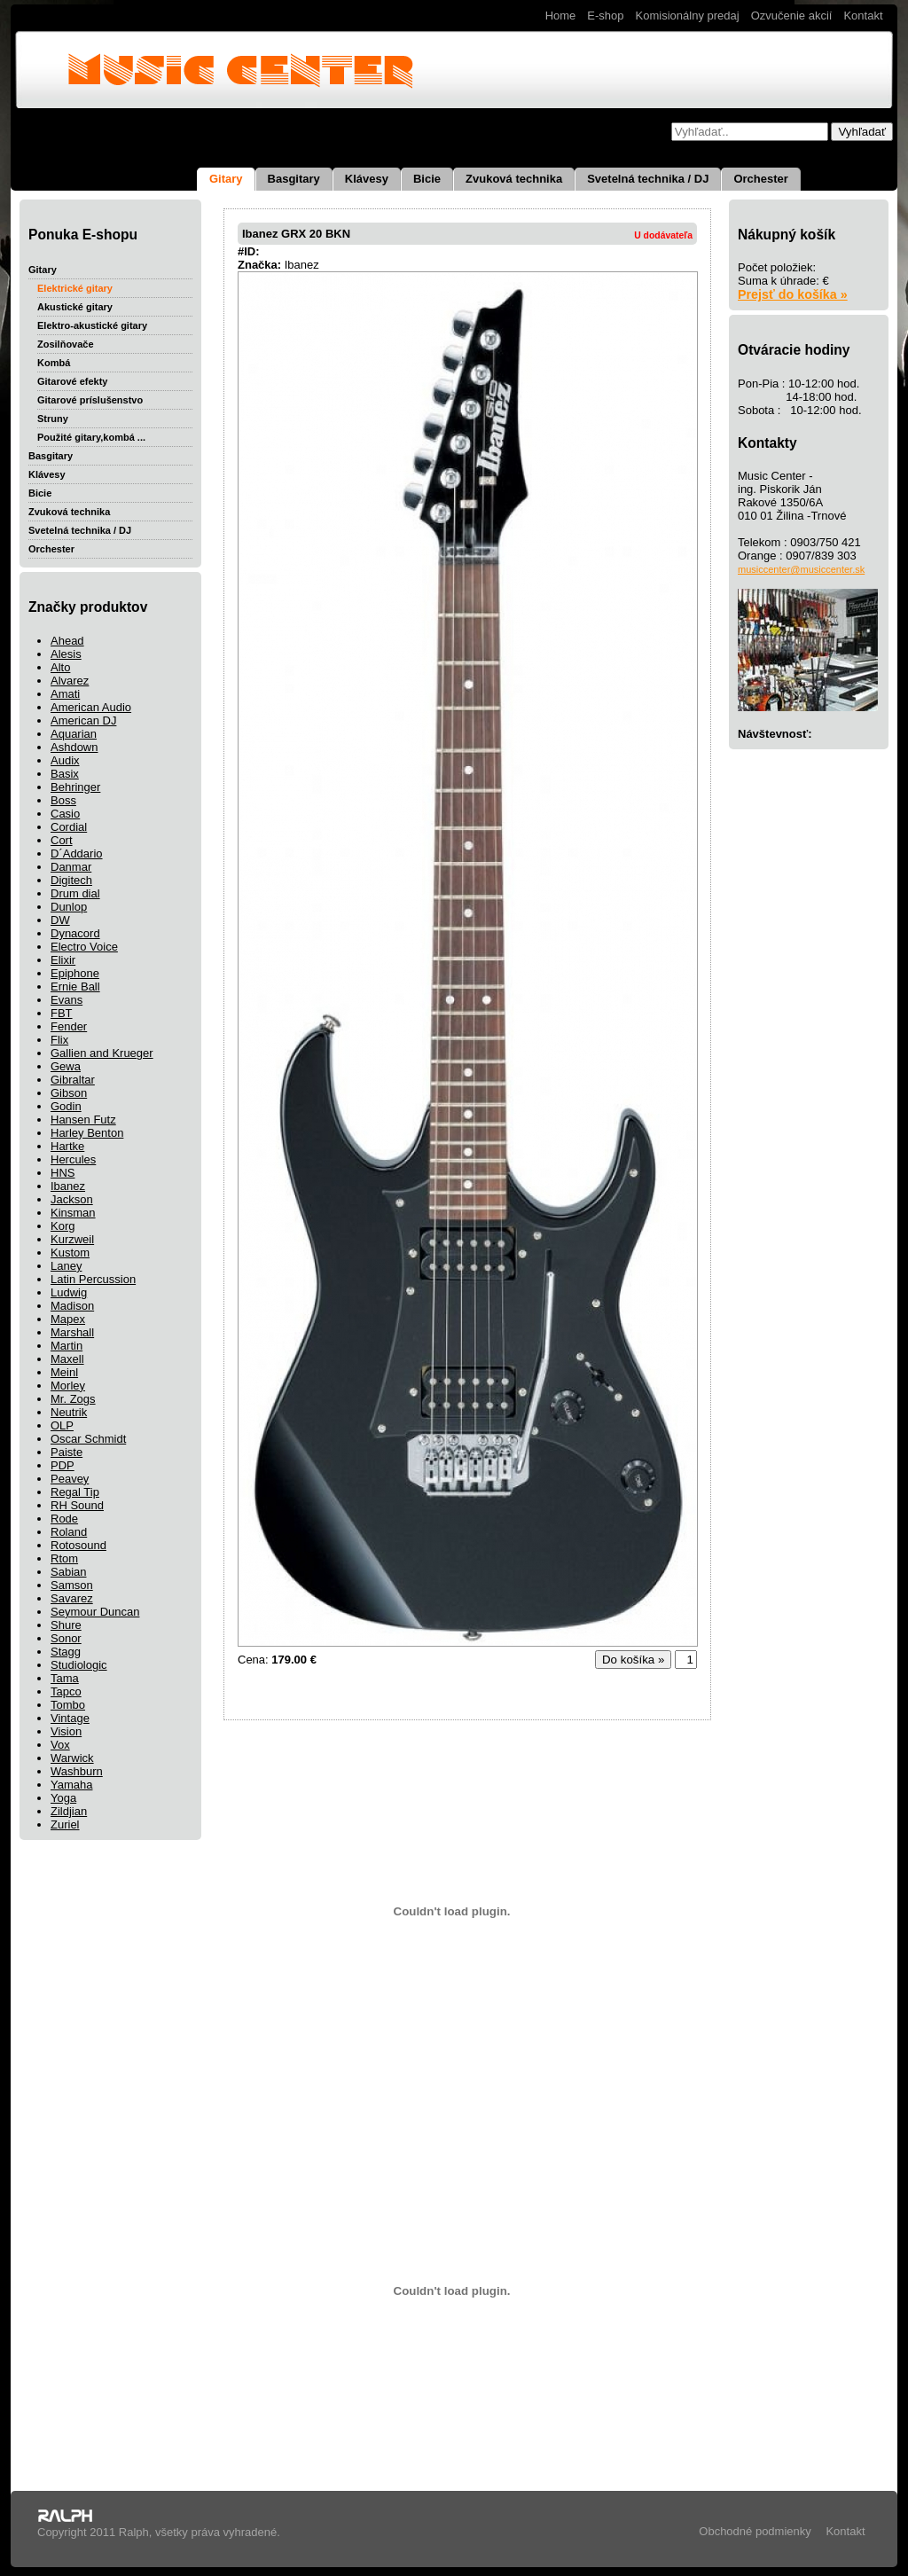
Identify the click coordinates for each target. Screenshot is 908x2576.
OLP (62, 1425)
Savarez (72, 1598)
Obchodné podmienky (754, 2531)
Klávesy (366, 178)
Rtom (64, 1558)
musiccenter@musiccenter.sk (801, 569)
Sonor (66, 1638)
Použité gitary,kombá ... (91, 437)
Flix (59, 1039)
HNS (62, 1172)
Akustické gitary (75, 306)
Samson (72, 1585)
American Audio (91, 707)
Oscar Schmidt (88, 1438)
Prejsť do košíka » (793, 294)
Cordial (69, 827)
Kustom (70, 1252)
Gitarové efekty (72, 381)
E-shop (605, 15)
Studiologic (79, 1665)
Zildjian (69, 1811)
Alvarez (70, 680)
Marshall (72, 1332)
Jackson (72, 1199)
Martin (66, 1345)
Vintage (70, 1718)
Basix (65, 773)
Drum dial (75, 893)
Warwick (72, 1758)
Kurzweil (72, 1239)
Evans (66, 999)
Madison (72, 1305)
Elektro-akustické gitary (92, 325)
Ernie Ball (75, 986)
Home (560, 15)
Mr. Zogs (73, 1398)
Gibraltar (73, 1079)
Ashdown (74, 747)
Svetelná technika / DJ (647, 178)
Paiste (66, 1452)
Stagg (66, 1651)
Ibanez (68, 1186)
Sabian (68, 1571)
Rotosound (78, 1545)
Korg (62, 1226)
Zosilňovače (65, 344)
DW (60, 920)
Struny (52, 418)
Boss (63, 800)
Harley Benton (87, 1132)
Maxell (67, 1359)
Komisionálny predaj (688, 15)
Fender (69, 1026)
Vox (60, 1744)
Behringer (75, 787)
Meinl (64, 1372)
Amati (65, 694)
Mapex (68, 1319)
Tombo (68, 1704)
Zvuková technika (514, 178)
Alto (60, 667)
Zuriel (65, 1824)
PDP (62, 1465)
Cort (62, 840)
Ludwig (69, 1292)
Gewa (66, 1066)
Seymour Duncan (95, 1611)
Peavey (70, 1478)
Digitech (71, 880)
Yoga (63, 1798)
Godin (66, 1106)
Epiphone (75, 973)
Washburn (77, 1771)
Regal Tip (75, 1492)
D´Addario (77, 853)
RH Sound (77, 1505)
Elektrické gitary (75, 288)
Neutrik (69, 1412)
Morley (68, 1385)
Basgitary (294, 178)
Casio (65, 813)
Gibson (69, 1093)
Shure (66, 1625)
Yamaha (71, 1784)
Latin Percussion (93, 1279)
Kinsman (73, 1212)
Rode (64, 1518)
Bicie (427, 178)
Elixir (63, 960)
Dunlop (69, 906)
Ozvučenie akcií (792, 15)
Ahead (67, 640)
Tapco (66, 1691)
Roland (69, 1532)
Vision (66, 1731)
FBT (62, 1013)
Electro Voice (84, 946)
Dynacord (75, 933)
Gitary (226, 178)
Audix (65, 760)
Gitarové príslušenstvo (90, 400)
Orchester (760, 178)
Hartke (67, 1146)
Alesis (66, 654)
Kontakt (862, 15)
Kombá (53, 362)
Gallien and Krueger (102, 1053)
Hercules (73, 1159)
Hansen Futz (83, 1119)
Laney (66, 1265)
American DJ (83, 720)
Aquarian (74, 733)
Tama (65, 1678)
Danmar (71, 866)
